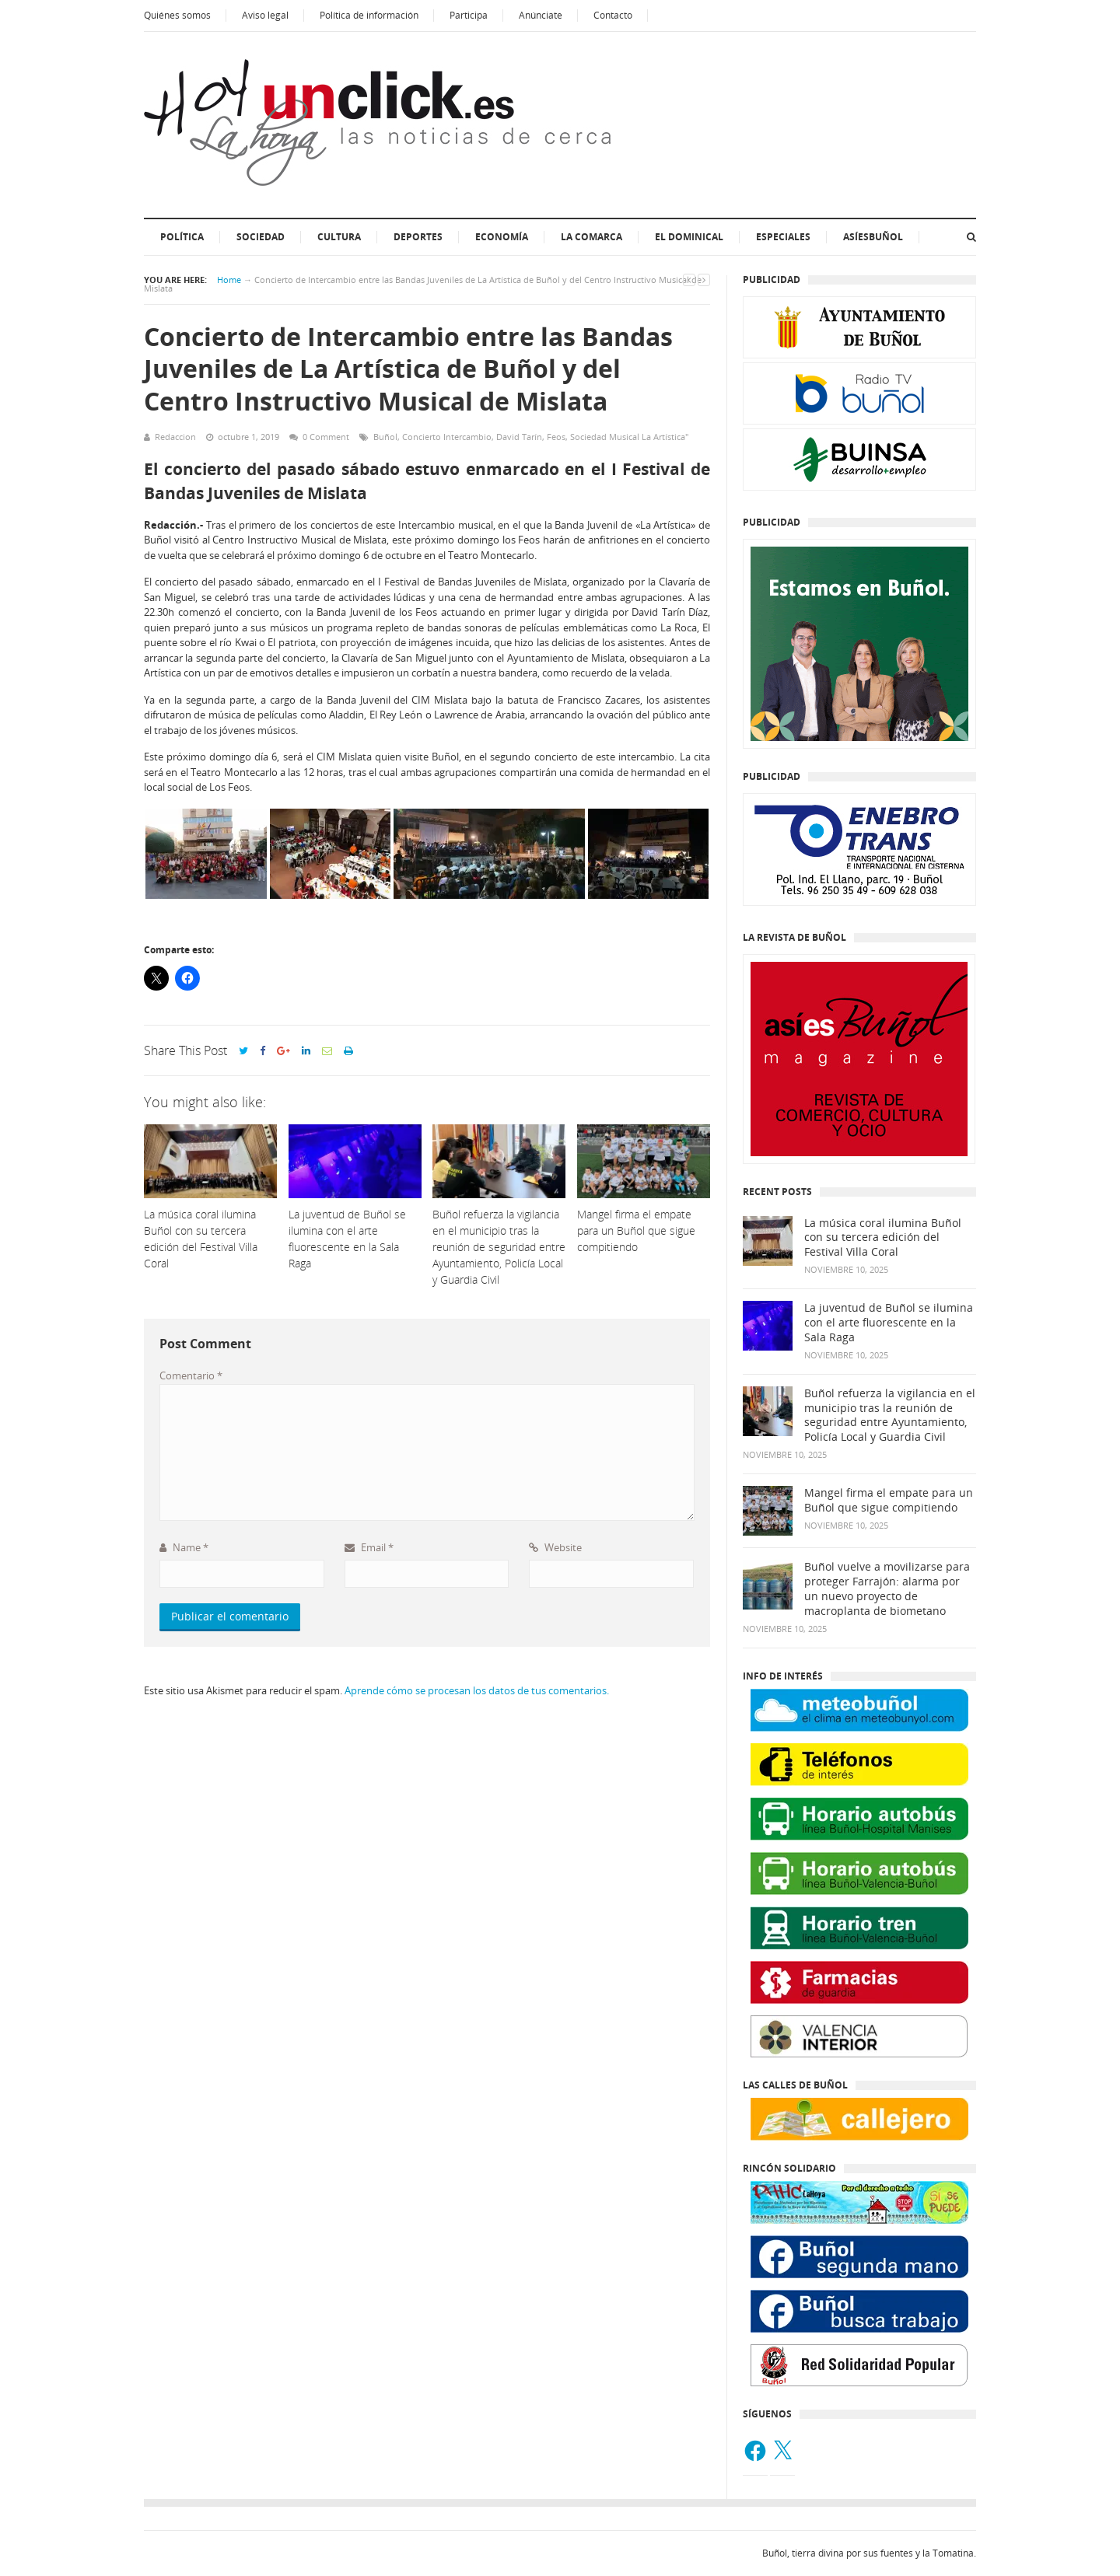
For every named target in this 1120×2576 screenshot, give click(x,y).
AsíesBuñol (873, 236)
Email (369, 1547)
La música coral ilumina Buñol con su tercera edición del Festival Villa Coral (882, 1238)
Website (555, 1547)
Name (183, 1547)
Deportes (418, 236)
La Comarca (591, 236)
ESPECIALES (783, 236)
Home (229, 279)
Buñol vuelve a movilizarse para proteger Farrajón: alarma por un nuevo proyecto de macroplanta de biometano (887, 1589)
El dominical (689, 236)
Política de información (369, 15)
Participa (469, 15)
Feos (556, 436)
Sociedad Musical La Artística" (629, 436)
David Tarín (519, 436)
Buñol (385, 436)
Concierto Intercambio (447, 436)
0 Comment (326, 436)
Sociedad (260, 236)
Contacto (612, 15)
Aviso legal (265, 15)
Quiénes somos (177, 15)
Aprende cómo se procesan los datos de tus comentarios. (477, 1690)
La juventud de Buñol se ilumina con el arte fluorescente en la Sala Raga (888, 1322)
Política (182, 236)
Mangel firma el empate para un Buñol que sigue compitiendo (888, 1500)
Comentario (190, 1375)
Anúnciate (540, 15)
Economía (501, 236)
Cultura (339, 236)
